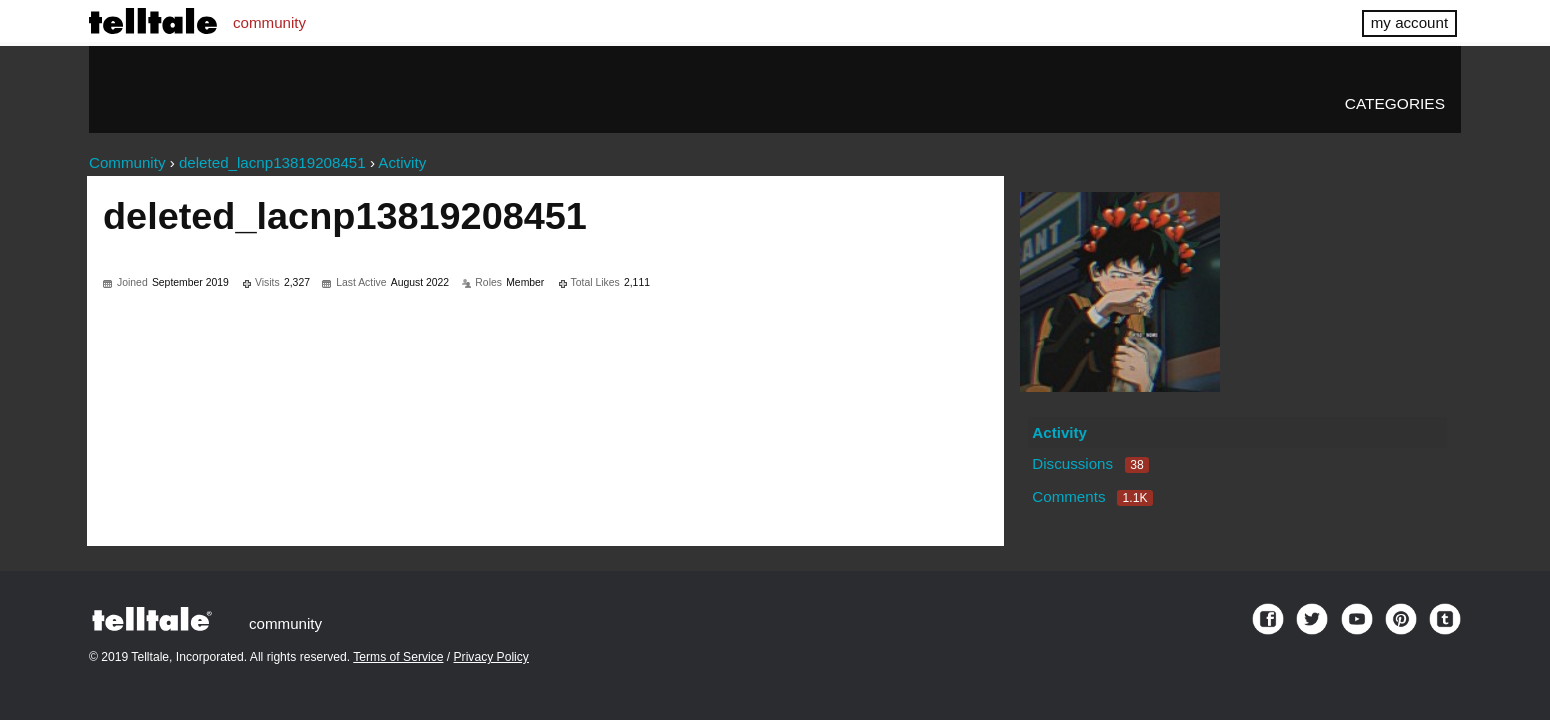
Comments (1092, 496)
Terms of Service (398, 657)
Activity (1059, 432)
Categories (1395, 103)
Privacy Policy (491, 657)
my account (1409, 22)
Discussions (1090, 463)
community (269, 22)
